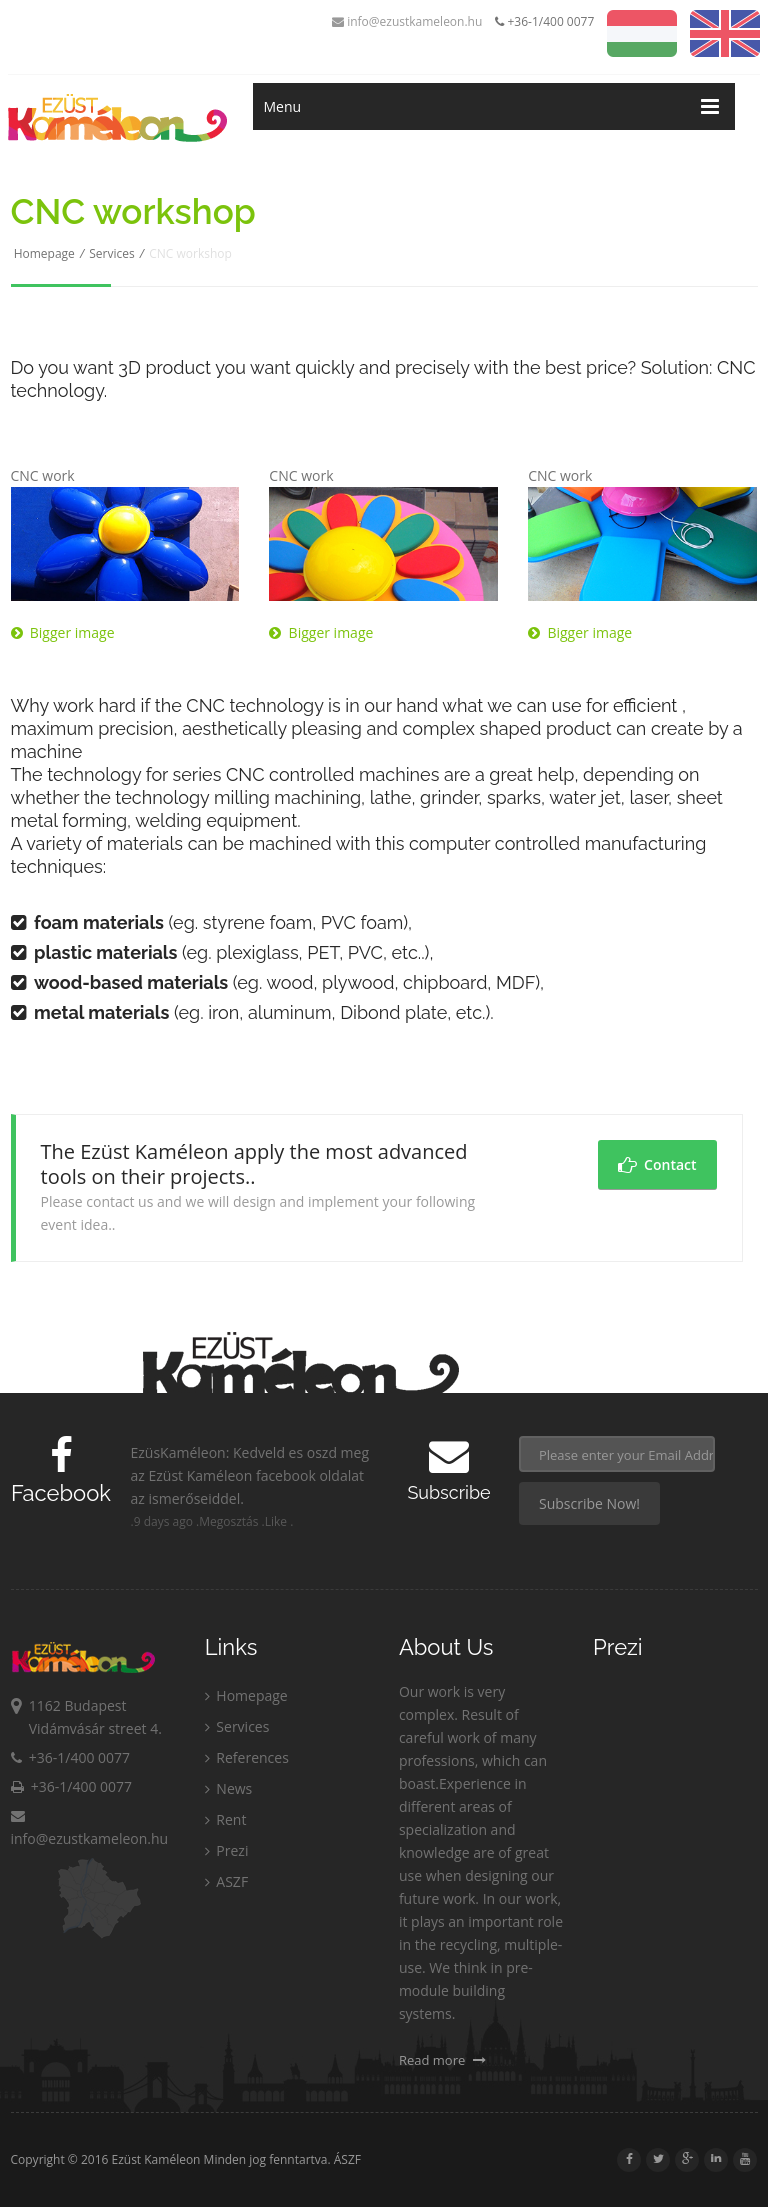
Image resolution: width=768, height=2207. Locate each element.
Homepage (44, 253)
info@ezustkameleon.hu (407, 21)
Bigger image (63, 632)
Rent (226, 1819)
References (247, 1757)
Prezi (227, 1850)
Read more (442, 2060)
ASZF (226, 1881)
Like (276, 1521)
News (229, 1788)
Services (111, 253)
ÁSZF (347, 2159)
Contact (657, 1164)
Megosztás (228, 1521)
